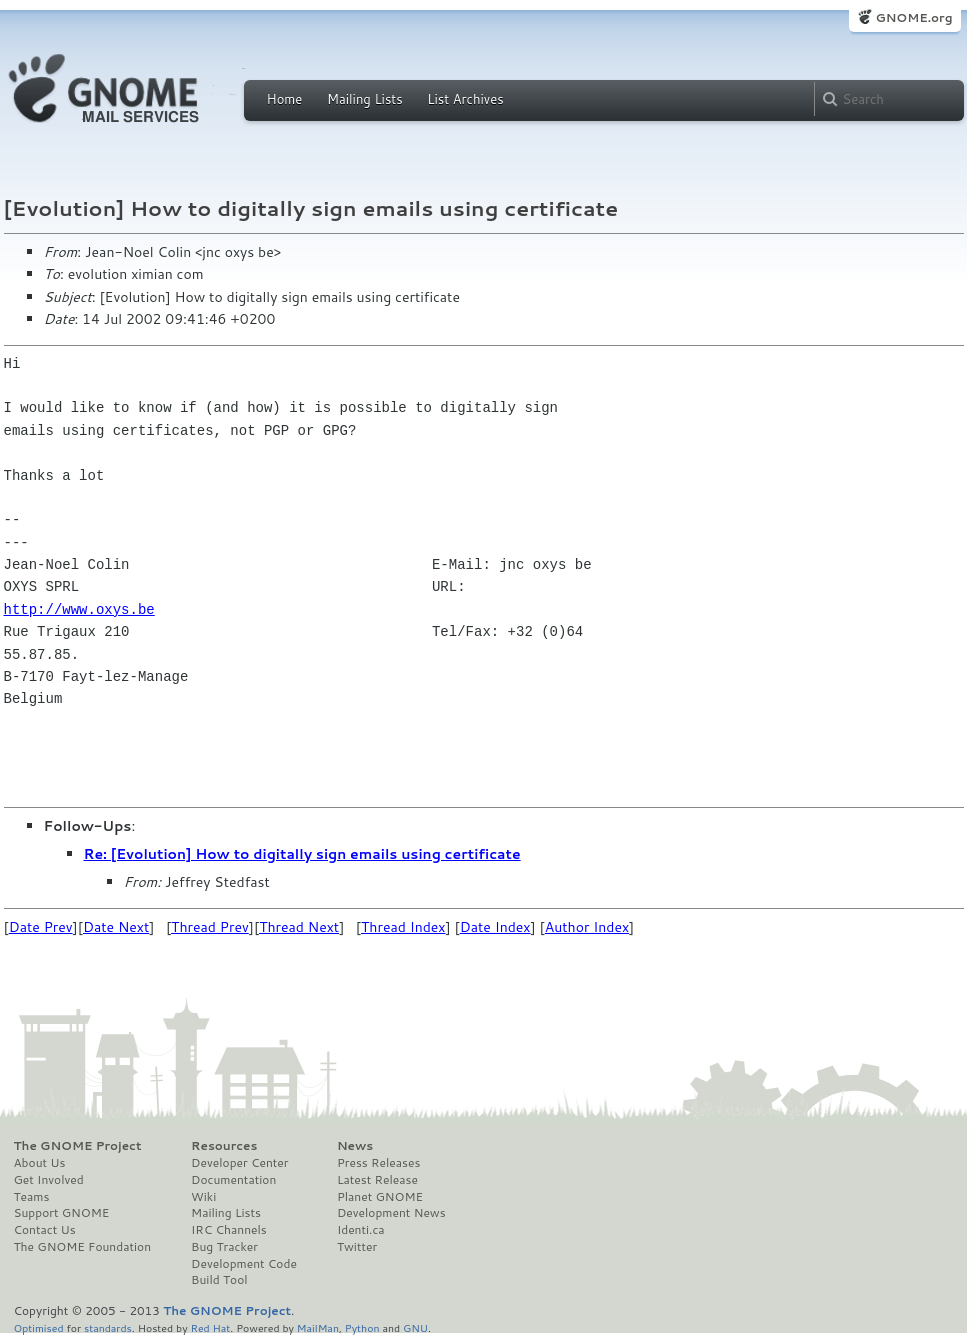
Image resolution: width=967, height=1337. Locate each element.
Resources (224, 1146)
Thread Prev (210, 927)
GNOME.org (913, 17)
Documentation (233, 1180)
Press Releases (378, 1163)
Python (362, 1327)
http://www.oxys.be (79, 609)
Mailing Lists (365, 99)
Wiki (203, 1197)
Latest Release (377, 1180)
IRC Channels (229, 1230)
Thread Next (299, 927)
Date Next (116, 927)
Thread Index (403, 927)
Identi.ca (361, 1230)
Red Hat (210, 1327)
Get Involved (49, 1180)
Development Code (244, 1264)
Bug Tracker (224, 1247)
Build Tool (219, 1280)
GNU (415, 1327)
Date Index (495, 927)
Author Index (587, 927)
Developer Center (239, 1163)
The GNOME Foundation (83, 1247)
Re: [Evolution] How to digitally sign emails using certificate (302, 854)
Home (285, 99)
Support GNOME (62, 1213)
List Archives (465, 99)
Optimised (39, 1327)
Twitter (357, 1247)
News (355, 1146)
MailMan (318, 1327)
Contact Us (45, 1230)
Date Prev (41, 927)
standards (108, 1327)
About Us (40, 1163)
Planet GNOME (380, 1197)
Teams (32, 1197)
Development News (391, 1213)
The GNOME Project (78, 1146)
